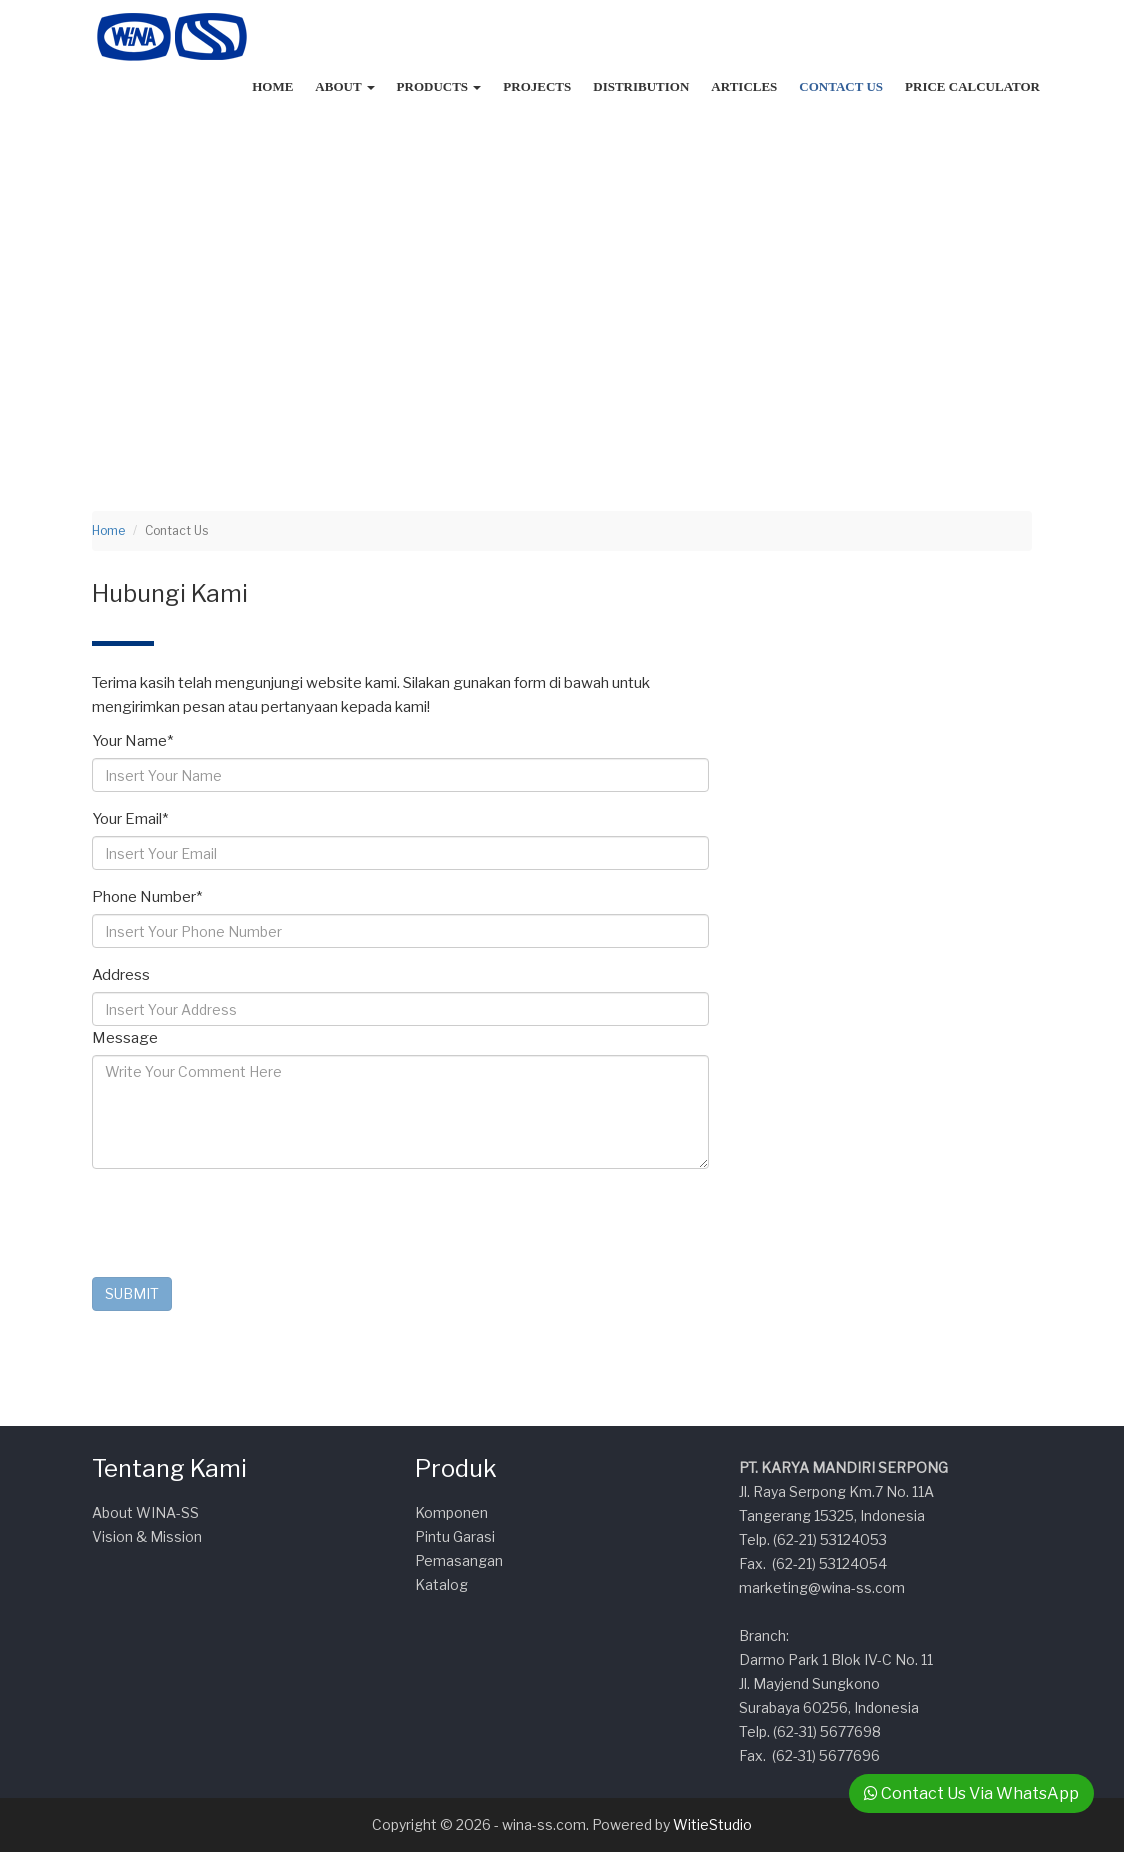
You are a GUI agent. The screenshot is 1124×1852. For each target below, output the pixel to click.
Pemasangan (459, 1560)
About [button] (344, 86)
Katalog (441, 1584)
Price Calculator (972, 86)
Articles (744, 86)
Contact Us (841, 86)
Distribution (641, 86)
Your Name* (132, 741)
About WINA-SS (145, 1512)
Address (121, 975)
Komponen (451, 1512)
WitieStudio (712, 1824)
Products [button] (439, 86)
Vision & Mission (147, 1536)
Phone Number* (147, 897)
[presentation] (244, 1223)
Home (272, 86)
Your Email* (130, 819)
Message (125, 1038)
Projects (537, 86)
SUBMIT (132, 1293)
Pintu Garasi (455, 1536)
